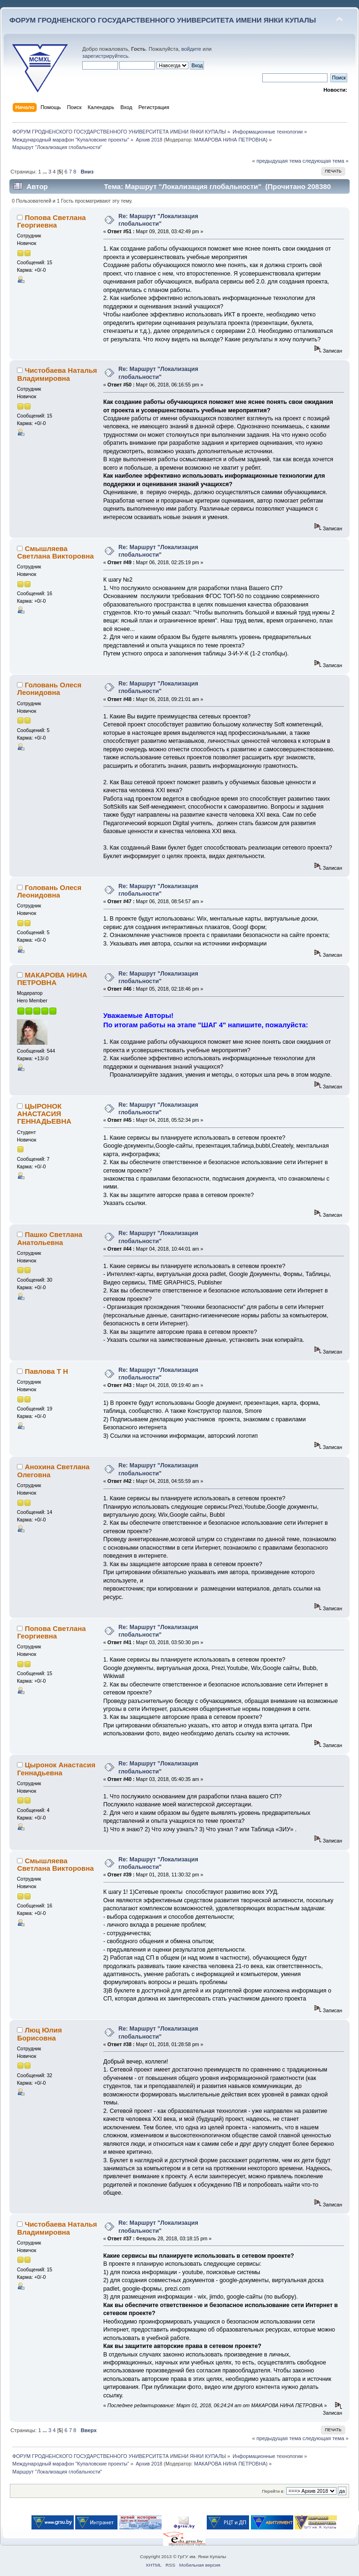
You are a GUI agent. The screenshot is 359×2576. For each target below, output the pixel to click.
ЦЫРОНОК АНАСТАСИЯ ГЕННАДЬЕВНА (44, 1113)
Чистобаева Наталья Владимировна (57, 374)
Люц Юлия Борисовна (39, 2033)
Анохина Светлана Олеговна (53, 1470)
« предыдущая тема (276, 161)
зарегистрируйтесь (105, 56)
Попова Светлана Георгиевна (51, 221)
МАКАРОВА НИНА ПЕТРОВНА (230, 139)
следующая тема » (326, 161)
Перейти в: (273, 2491)
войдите (191, 49)
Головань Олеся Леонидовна (49, 688)
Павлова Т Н (46, 1371)
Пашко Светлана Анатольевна (49, 1238)
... (45, 171)
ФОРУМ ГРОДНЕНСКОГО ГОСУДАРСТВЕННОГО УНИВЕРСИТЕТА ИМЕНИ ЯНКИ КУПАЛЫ (162, 20)
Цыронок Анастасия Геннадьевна (56, 1768)
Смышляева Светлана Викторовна (55, 552)
